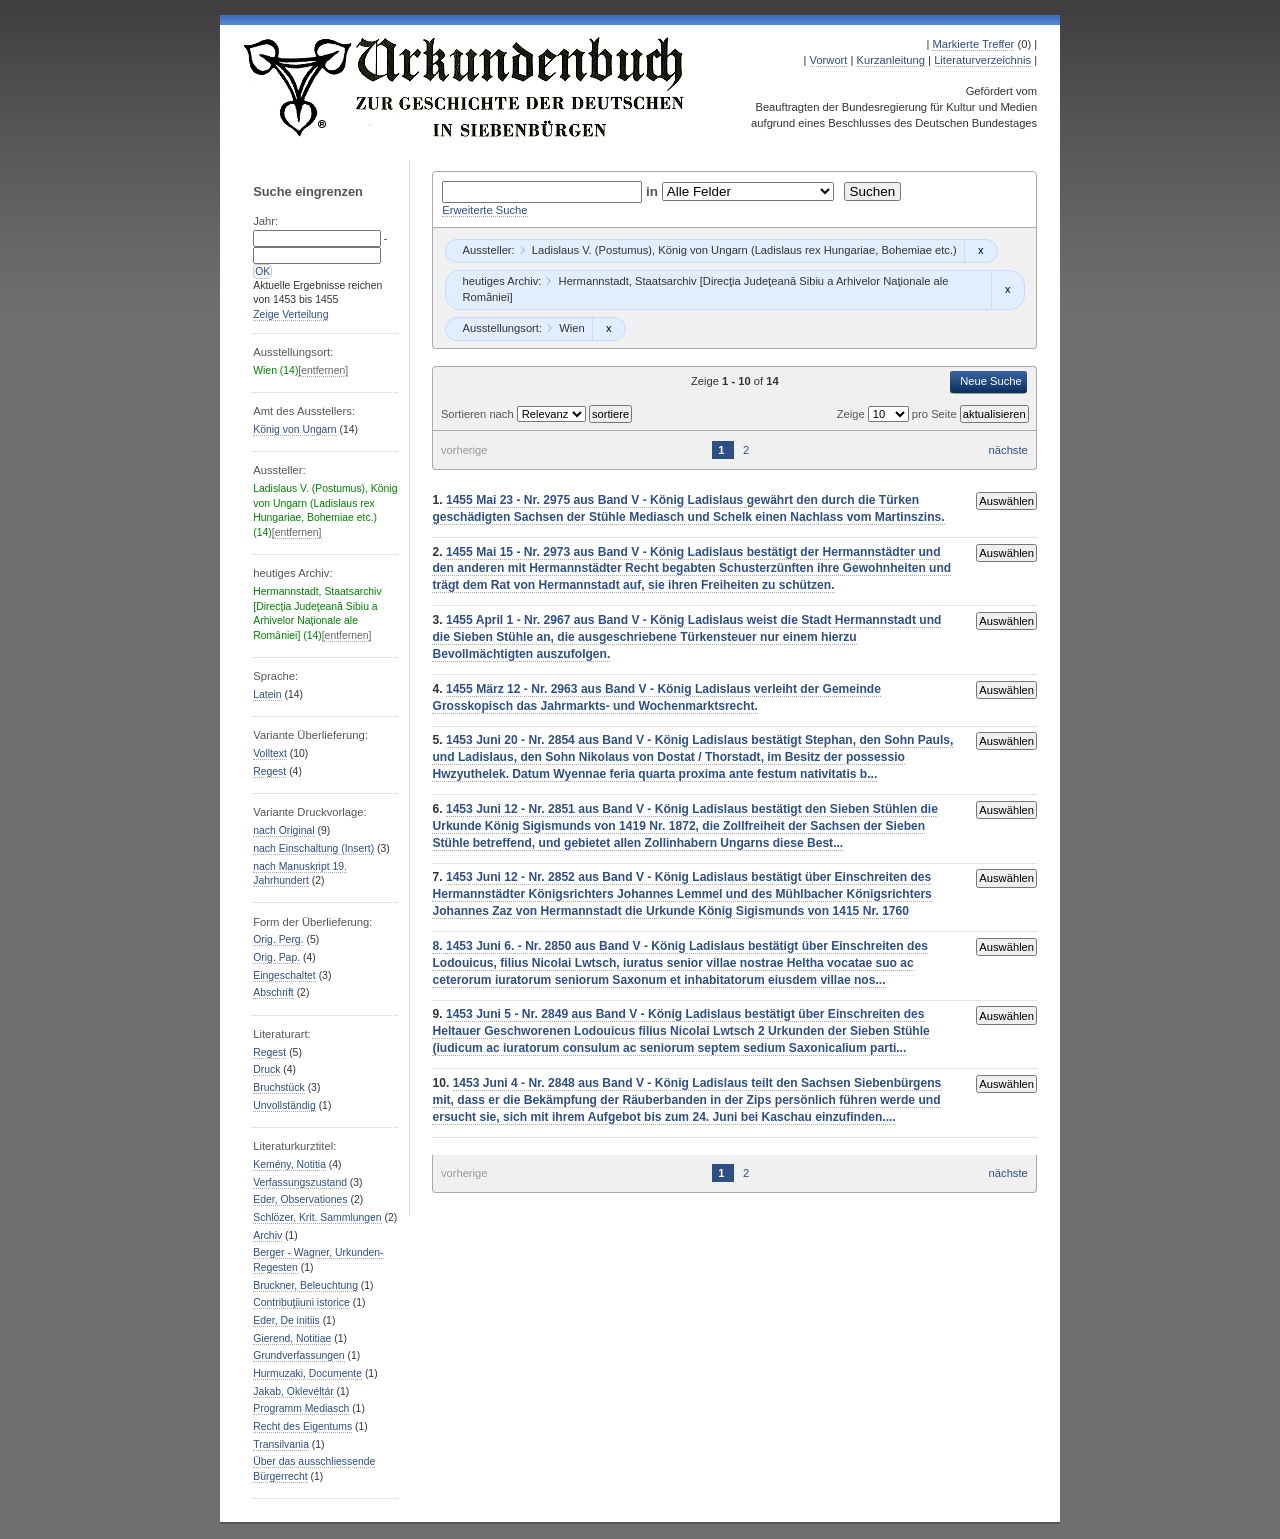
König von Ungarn (294, 429)
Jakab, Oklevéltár (293, 1391)
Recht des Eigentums (302, 1426)
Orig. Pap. (276, 957)
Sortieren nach (479, 414)
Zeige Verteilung (290, 314)
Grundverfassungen (298, 1355)
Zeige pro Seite (898, 414)
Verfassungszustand (300, 1182)
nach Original (283, 830)
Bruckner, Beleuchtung (305, 1285)
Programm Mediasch (301, 1408)
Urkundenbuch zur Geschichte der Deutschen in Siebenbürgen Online (465, 87)
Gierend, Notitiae (292, 1338)
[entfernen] (323, 370)
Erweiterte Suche (484, 210)
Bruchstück (278, 1087)
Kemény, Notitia (289, 1164)
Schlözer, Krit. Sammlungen (317, 1217)
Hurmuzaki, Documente (307, 1373)
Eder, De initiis (286, 1320)
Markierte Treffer (973, 44)
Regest (269, 771)
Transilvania (281, 1444)
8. (438, 946)
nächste (1008, 450)
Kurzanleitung (891, 60)
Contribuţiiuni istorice (301, 1302)
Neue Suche (991, 381)
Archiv (267, 1235)
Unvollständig (284, 1105)
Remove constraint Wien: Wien (608, 329)
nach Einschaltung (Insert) (313, 848)
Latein (267, 694)
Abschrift (273, 992)
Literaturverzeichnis (982, 60)
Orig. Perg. (278, 939)
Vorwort (829, 60)
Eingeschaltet (284, 975)
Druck (266, 1069)
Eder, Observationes (300, 1199)
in (654, 191)
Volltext (270, 753)
